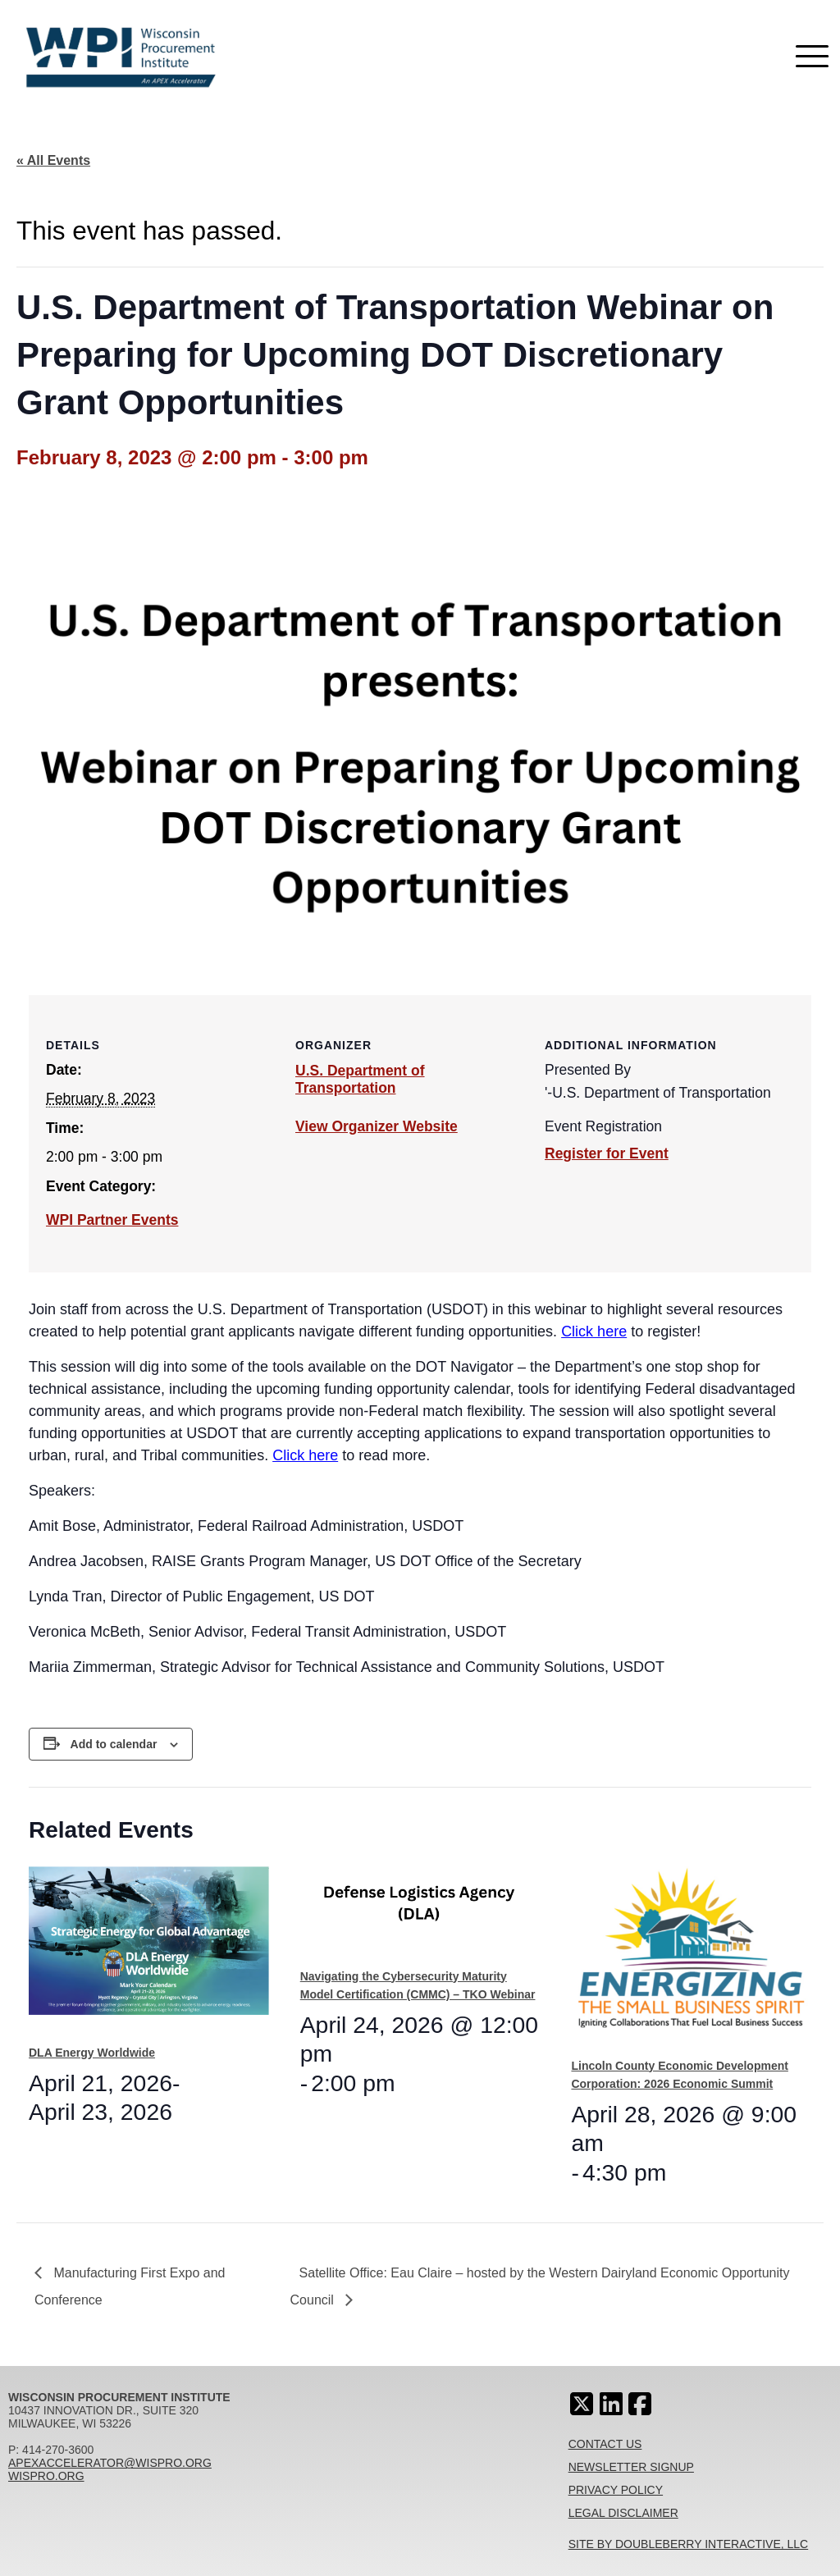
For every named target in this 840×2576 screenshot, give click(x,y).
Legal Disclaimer (623, 2512)
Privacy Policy (615, 2489)
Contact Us (605, 2443)
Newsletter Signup (631, 2466)
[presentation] (149, 1948)
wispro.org (46, 2475)
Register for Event (607, 1153)
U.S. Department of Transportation (360, 1079)
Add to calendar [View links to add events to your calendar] (114, 1744)
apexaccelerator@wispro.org (110, 2462)
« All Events (53, 160)
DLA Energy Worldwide (92, 2052)
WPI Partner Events (112, 1220)
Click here (594, 1331)
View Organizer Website (376, 1126)
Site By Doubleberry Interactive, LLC (688, 2544)
